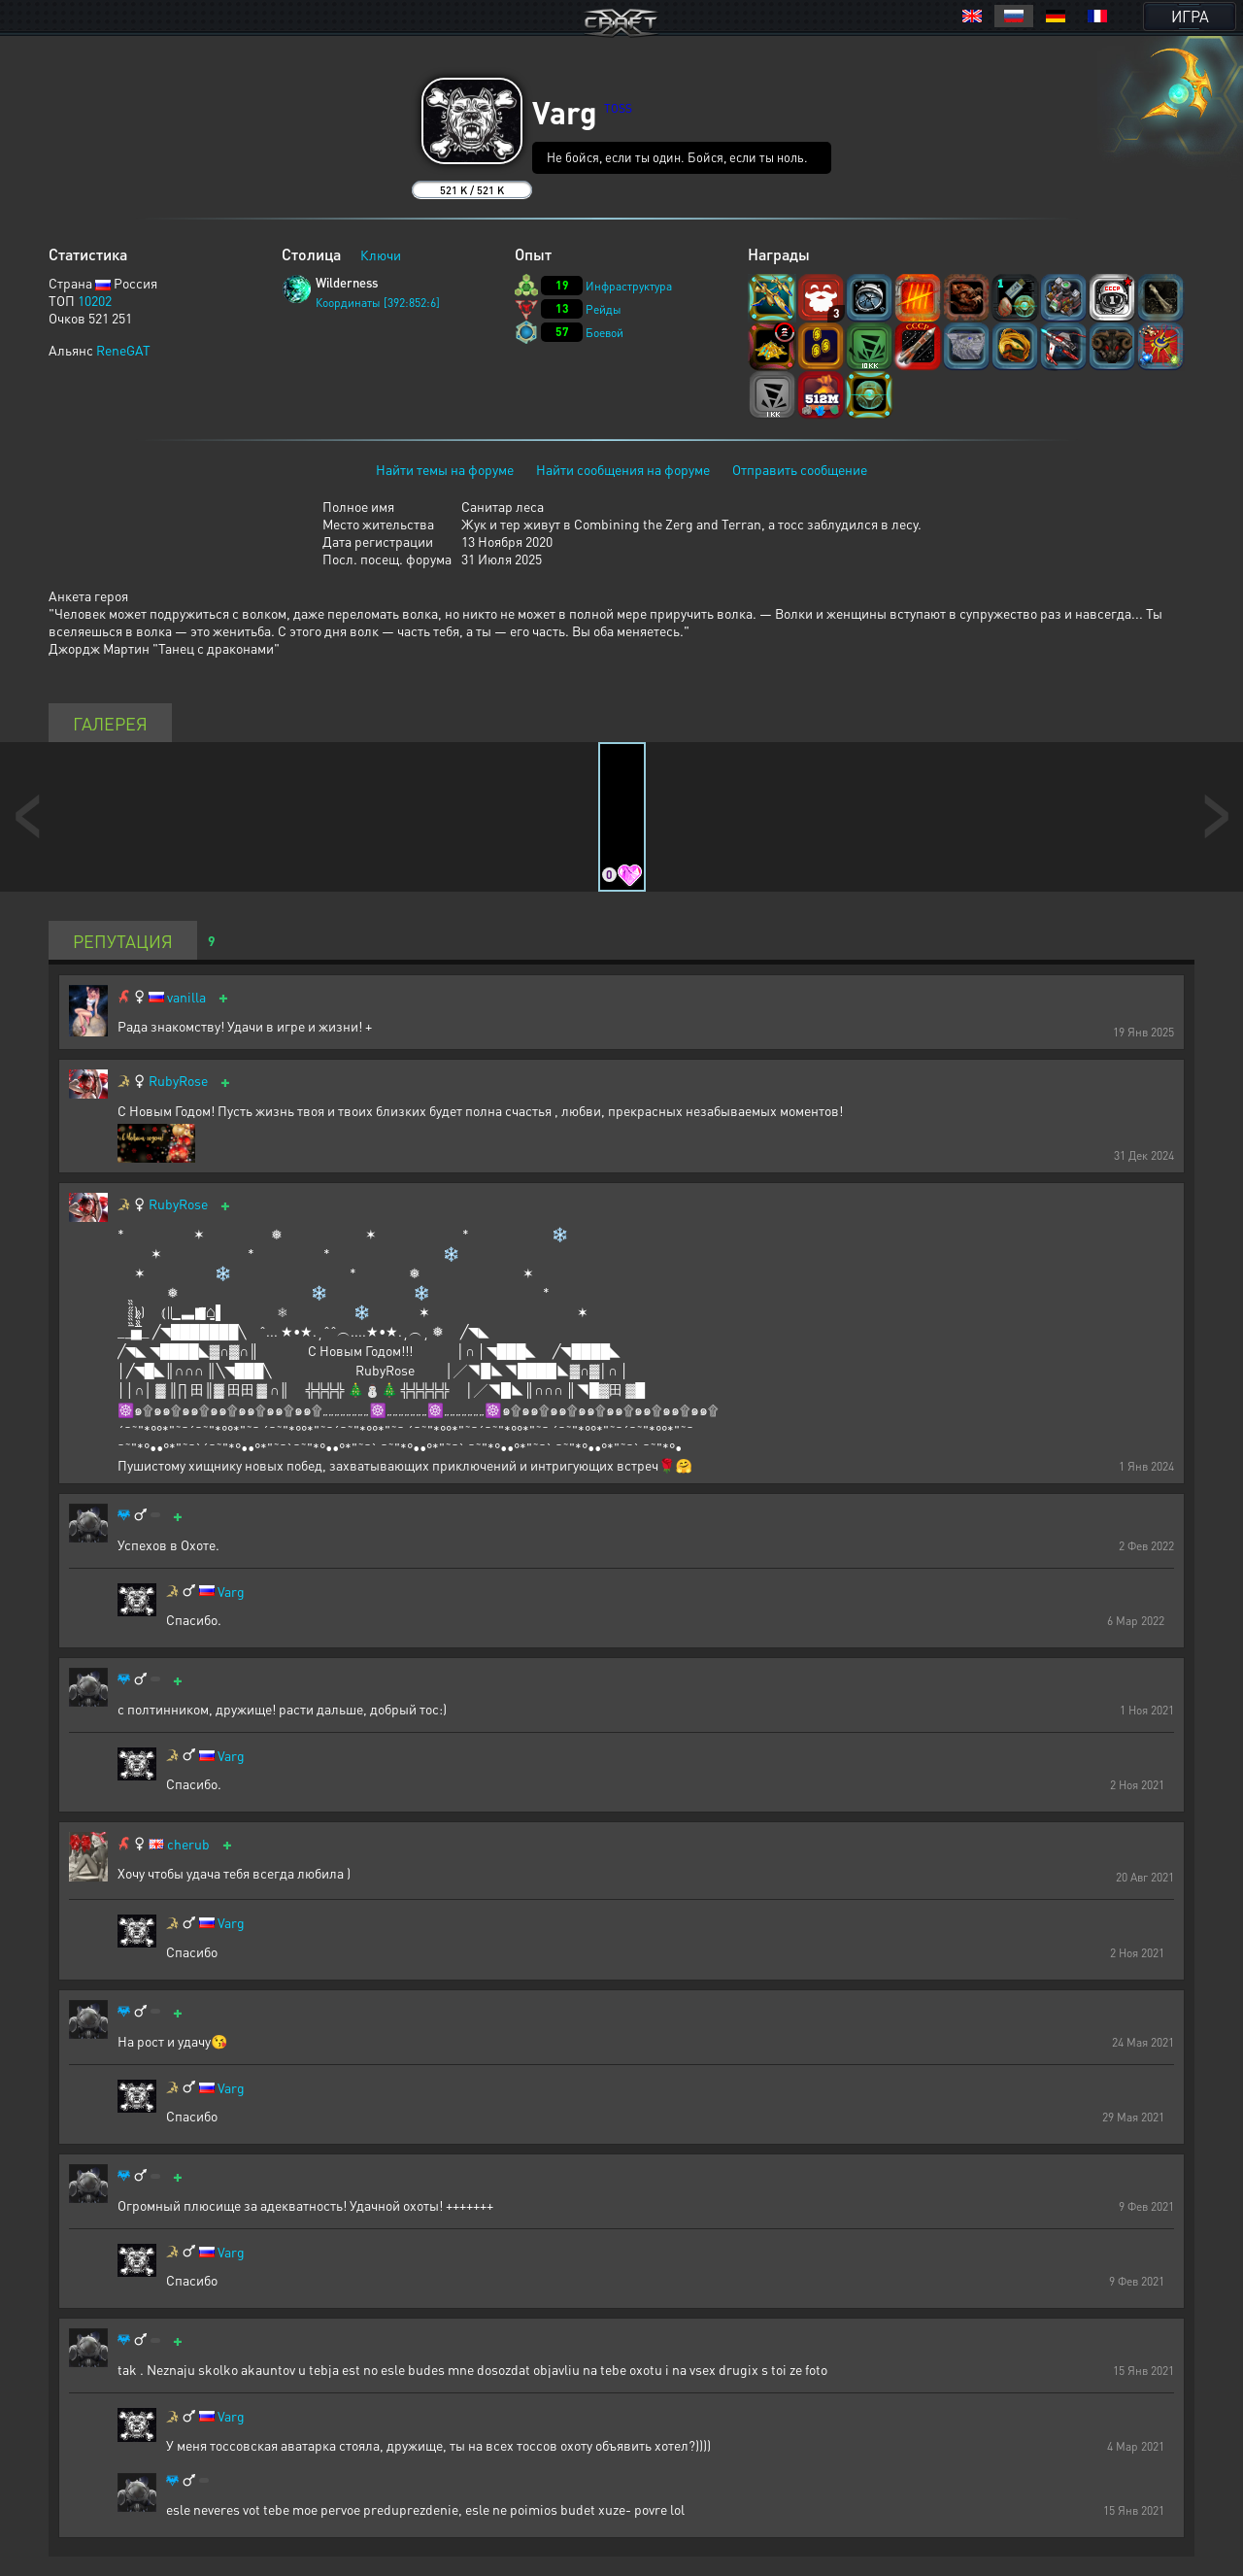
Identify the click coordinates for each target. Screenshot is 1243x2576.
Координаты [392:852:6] (378, 302)
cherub (188, 1844)
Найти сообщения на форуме (623, 469)
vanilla (186, 997)
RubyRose (178, 1080)
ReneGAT (123, 349)
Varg (231, 1591)
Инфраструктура (629, 286)
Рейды (604, 309)
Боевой (604, 332)
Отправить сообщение (799, 469)
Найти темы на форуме (445, 469)
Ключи (380, 254)
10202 (95, 300)
